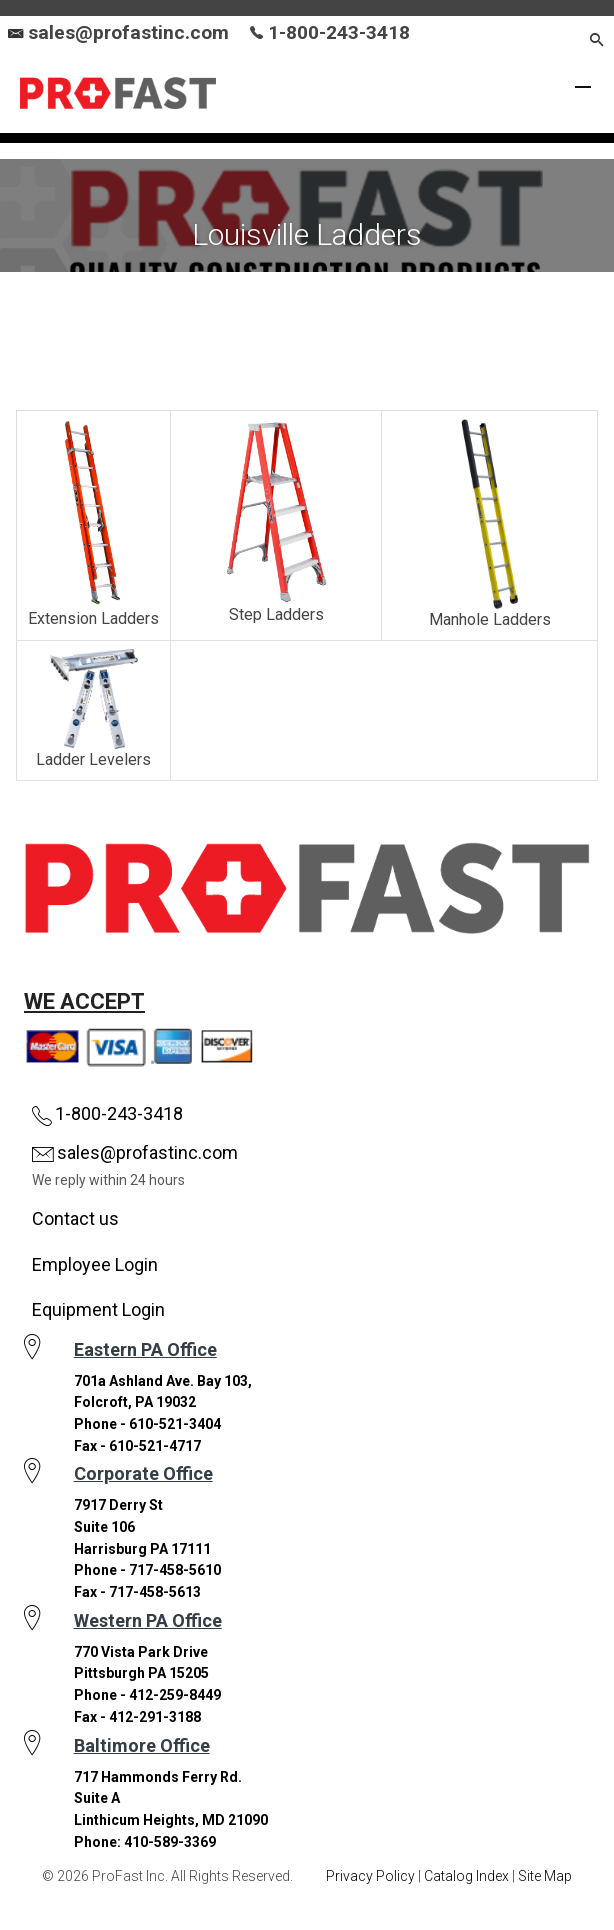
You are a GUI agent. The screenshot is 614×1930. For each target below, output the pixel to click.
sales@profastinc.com (128, 32)
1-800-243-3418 (330, 32)
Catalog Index (466, 1876)
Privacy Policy (370, 1876)
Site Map (545, 1876)
